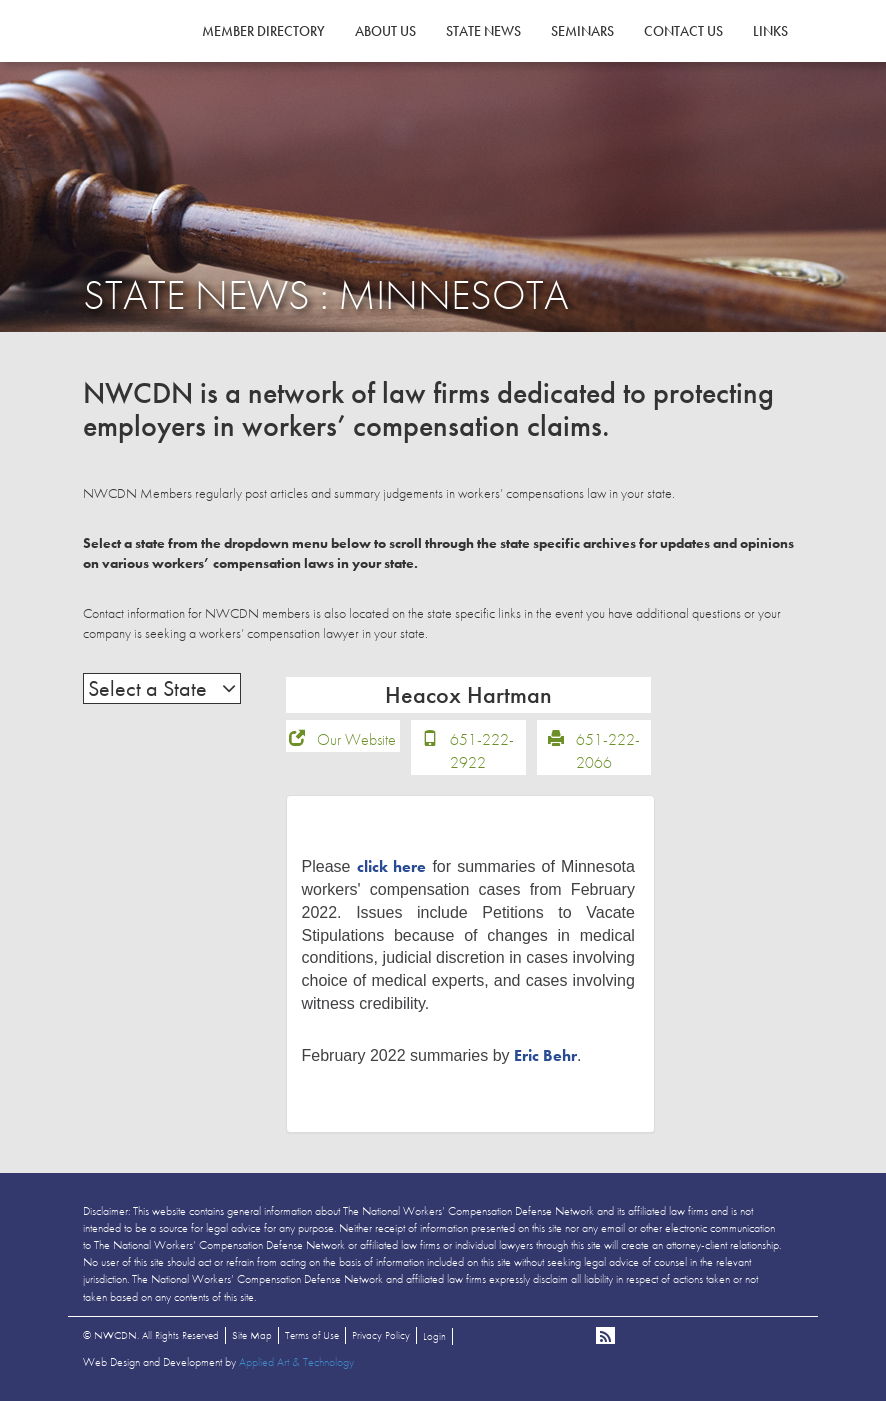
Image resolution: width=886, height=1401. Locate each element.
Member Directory (263, 31)
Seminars (582, 31)
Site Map (252, 1335)
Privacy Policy (381, 1335)
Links (770, 31)
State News (483, 31)
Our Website (356, 739)
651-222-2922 (482, 751)
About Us (385, 31)
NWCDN (138, 56)
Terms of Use (312, 1335)
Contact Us (683, 31)
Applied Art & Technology (296, 1362)
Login (434, 1336)
